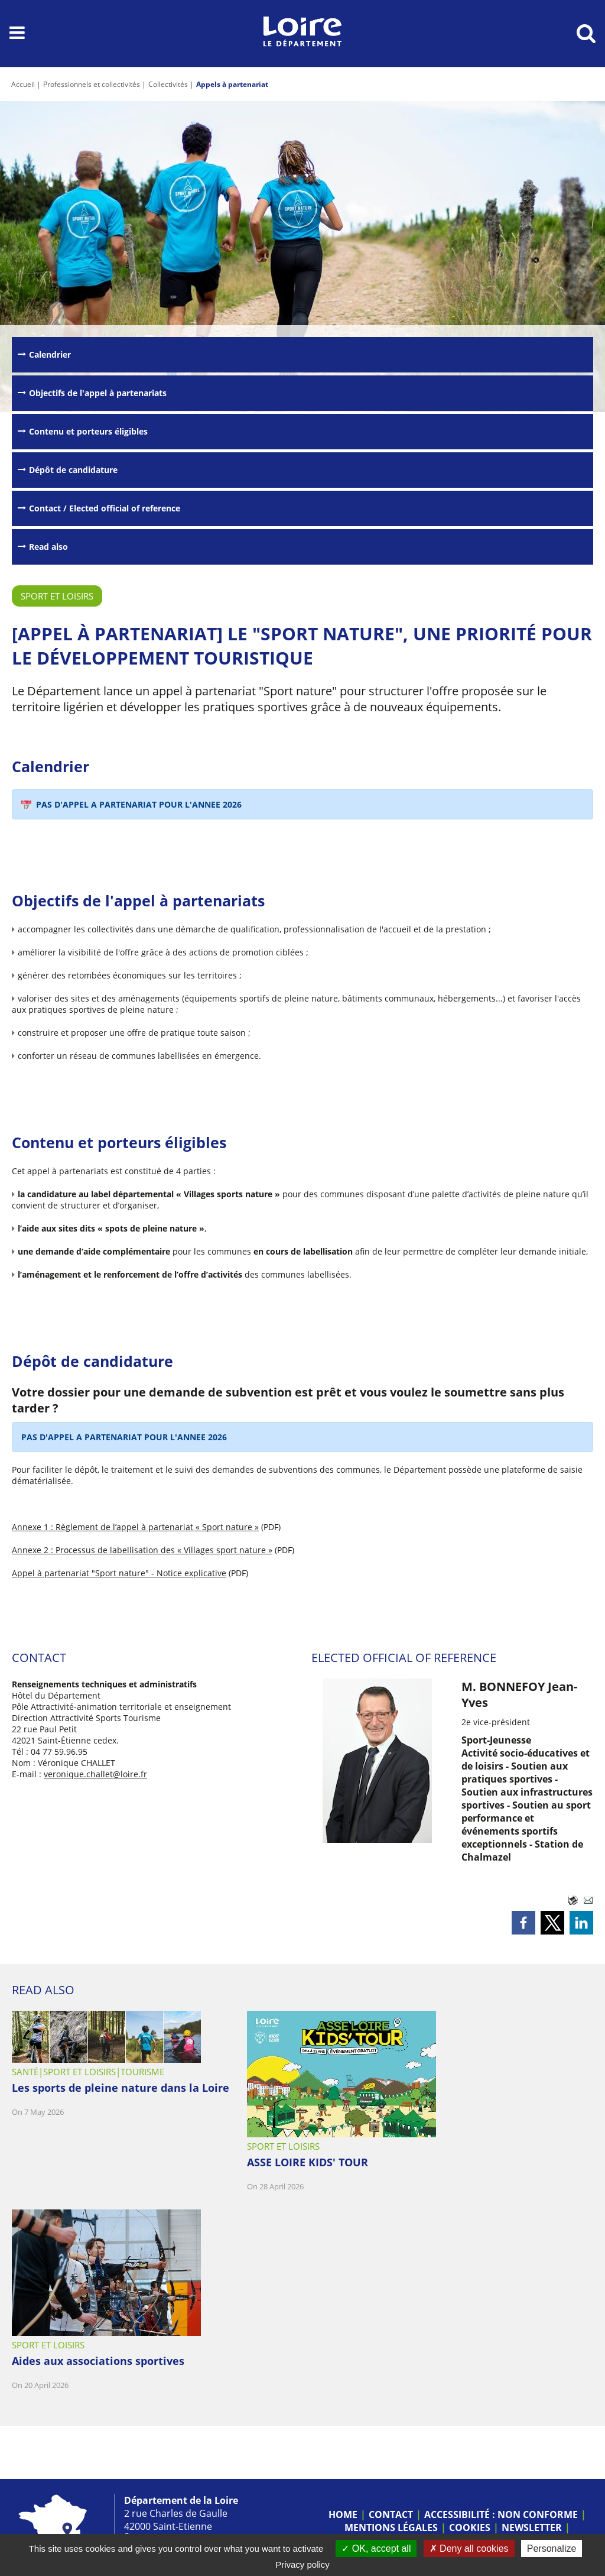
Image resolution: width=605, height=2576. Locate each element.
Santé (25, 2072)
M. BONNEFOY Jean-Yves (519, 1694)
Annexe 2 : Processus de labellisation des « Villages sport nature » (142, 1550)
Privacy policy (302, 2564)
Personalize (552, 2548)
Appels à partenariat (232, 84)
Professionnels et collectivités (91, 84)
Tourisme (142, 2072)
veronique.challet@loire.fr (95, 1774)
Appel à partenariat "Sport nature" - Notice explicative (119, 1573)
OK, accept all (376, 2548)
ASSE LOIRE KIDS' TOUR (307, 2162)
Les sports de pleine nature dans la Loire (120, 2088)
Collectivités (168, 84)
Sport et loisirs (57, 596)
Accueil (23, 84)
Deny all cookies (469, 2548)
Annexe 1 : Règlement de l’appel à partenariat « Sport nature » (135, 1526)
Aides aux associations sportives (98, 2361)
